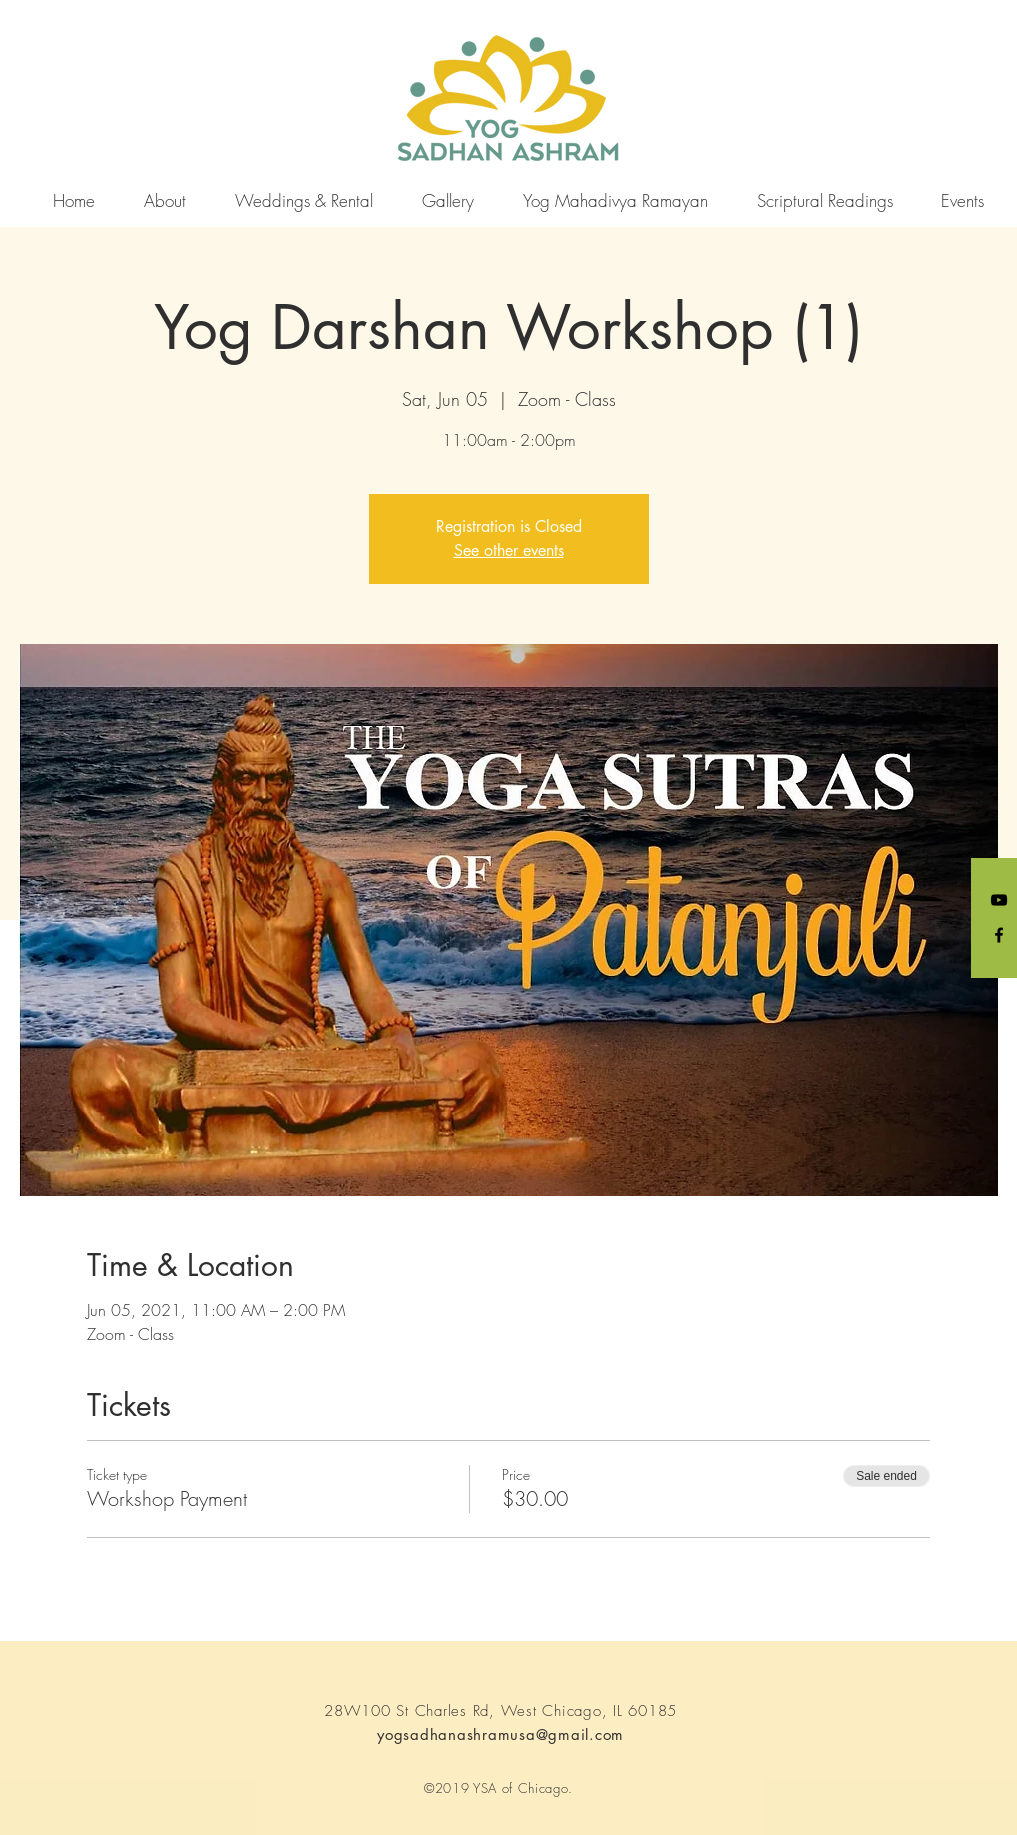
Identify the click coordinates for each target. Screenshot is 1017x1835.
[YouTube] (999, 900)
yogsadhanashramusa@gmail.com (500, 1734)
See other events (509, 550)
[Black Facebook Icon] (999, 935)
